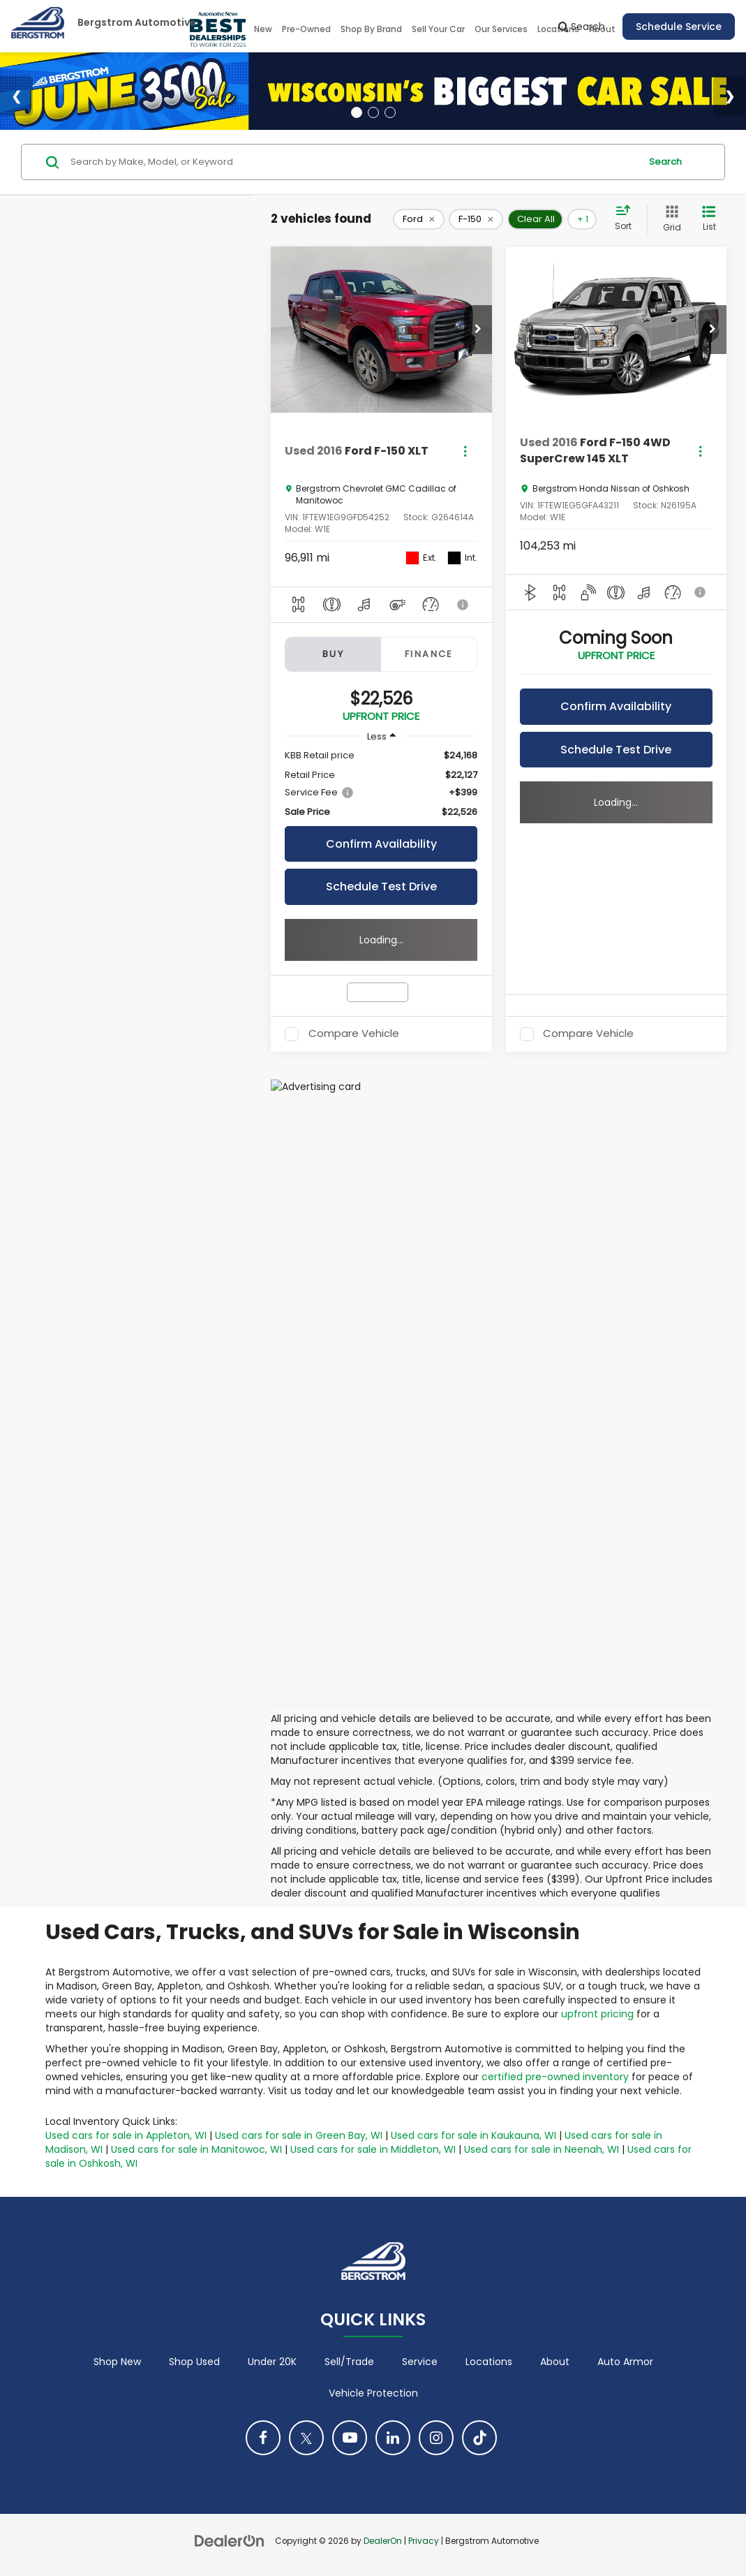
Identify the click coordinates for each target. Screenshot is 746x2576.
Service (420, 2362)
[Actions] (465, 451)
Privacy (423, 2541)
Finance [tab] (429, 654)
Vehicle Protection (373, 2393)
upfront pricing (597, 2014)
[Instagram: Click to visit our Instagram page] (436, 2437)
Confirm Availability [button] (381, 844)
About (554, 2362)
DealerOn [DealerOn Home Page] (383, 2541)
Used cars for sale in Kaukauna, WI (473, 2135)
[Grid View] (669, 219)
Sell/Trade (349, 2362)
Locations (488, 2362)
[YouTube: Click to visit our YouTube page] (349, 2437)
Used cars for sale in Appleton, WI (126, 2135)
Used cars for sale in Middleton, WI (373, 2149)
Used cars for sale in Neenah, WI (541, 2149)
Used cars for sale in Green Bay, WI (298, 2135)
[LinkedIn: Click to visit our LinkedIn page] (393, 2437)
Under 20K (272, 2362)
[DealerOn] (229, 2540)
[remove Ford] (419, 219)
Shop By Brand (371, 29)
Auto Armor (625, 2362)
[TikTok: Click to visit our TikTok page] (479, 2437)
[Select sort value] (627, 219)
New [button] (263, 29)
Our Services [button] (501, 29)
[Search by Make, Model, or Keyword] (353, 162)
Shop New (117, 2362)
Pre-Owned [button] (306, 29)
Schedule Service (679, 27)
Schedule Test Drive (381, 886)
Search (665, 161)
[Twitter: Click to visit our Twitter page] (306, 2437)
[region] (381, 784)
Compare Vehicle (353, 1034)
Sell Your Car (438, 29)
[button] (478, 329)
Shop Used (194, 2362)
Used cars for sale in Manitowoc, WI (196, 2149)
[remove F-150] (476, 219)
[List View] (709, 219)
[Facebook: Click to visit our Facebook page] (263, 2437)
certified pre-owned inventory (555, 2077)
